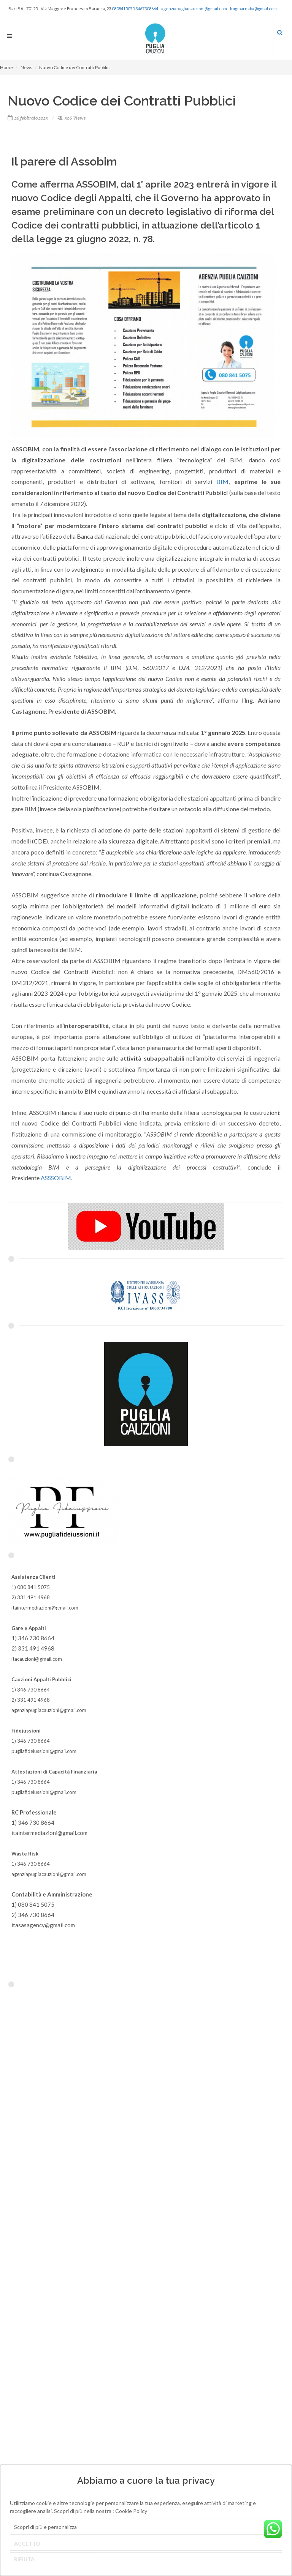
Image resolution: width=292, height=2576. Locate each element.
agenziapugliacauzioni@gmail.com (194, 8)
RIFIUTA (24, 2559)
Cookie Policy (131, 2511)
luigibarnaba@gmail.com (253, 8)
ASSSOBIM (56, 1177)
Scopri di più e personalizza (45, 2527)
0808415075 (123, 8)
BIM (222, 481)
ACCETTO (27, 2543)
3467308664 (146, 8)
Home (6, 67)
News (26, 67)
